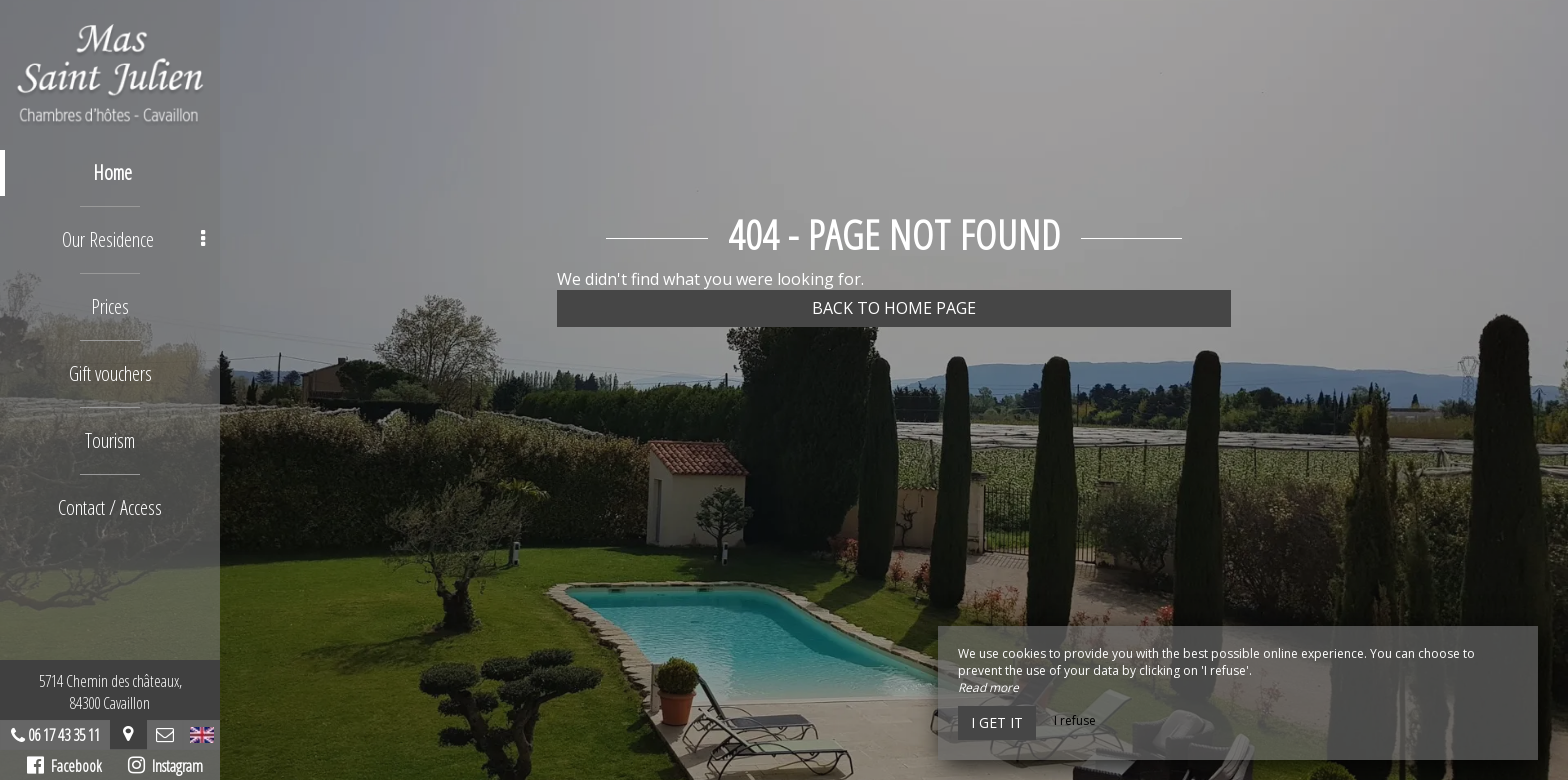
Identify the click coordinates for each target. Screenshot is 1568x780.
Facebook (64, 766)
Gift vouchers (110, 373)
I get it (997, 722)
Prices (110, 306)
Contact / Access (110, 507)
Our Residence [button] (133, 239)
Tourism (110, 440)
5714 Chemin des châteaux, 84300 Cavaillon (110, 692)
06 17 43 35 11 (64, 735)
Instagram (165, 766)
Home (112, 172)
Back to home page (894, 308)
